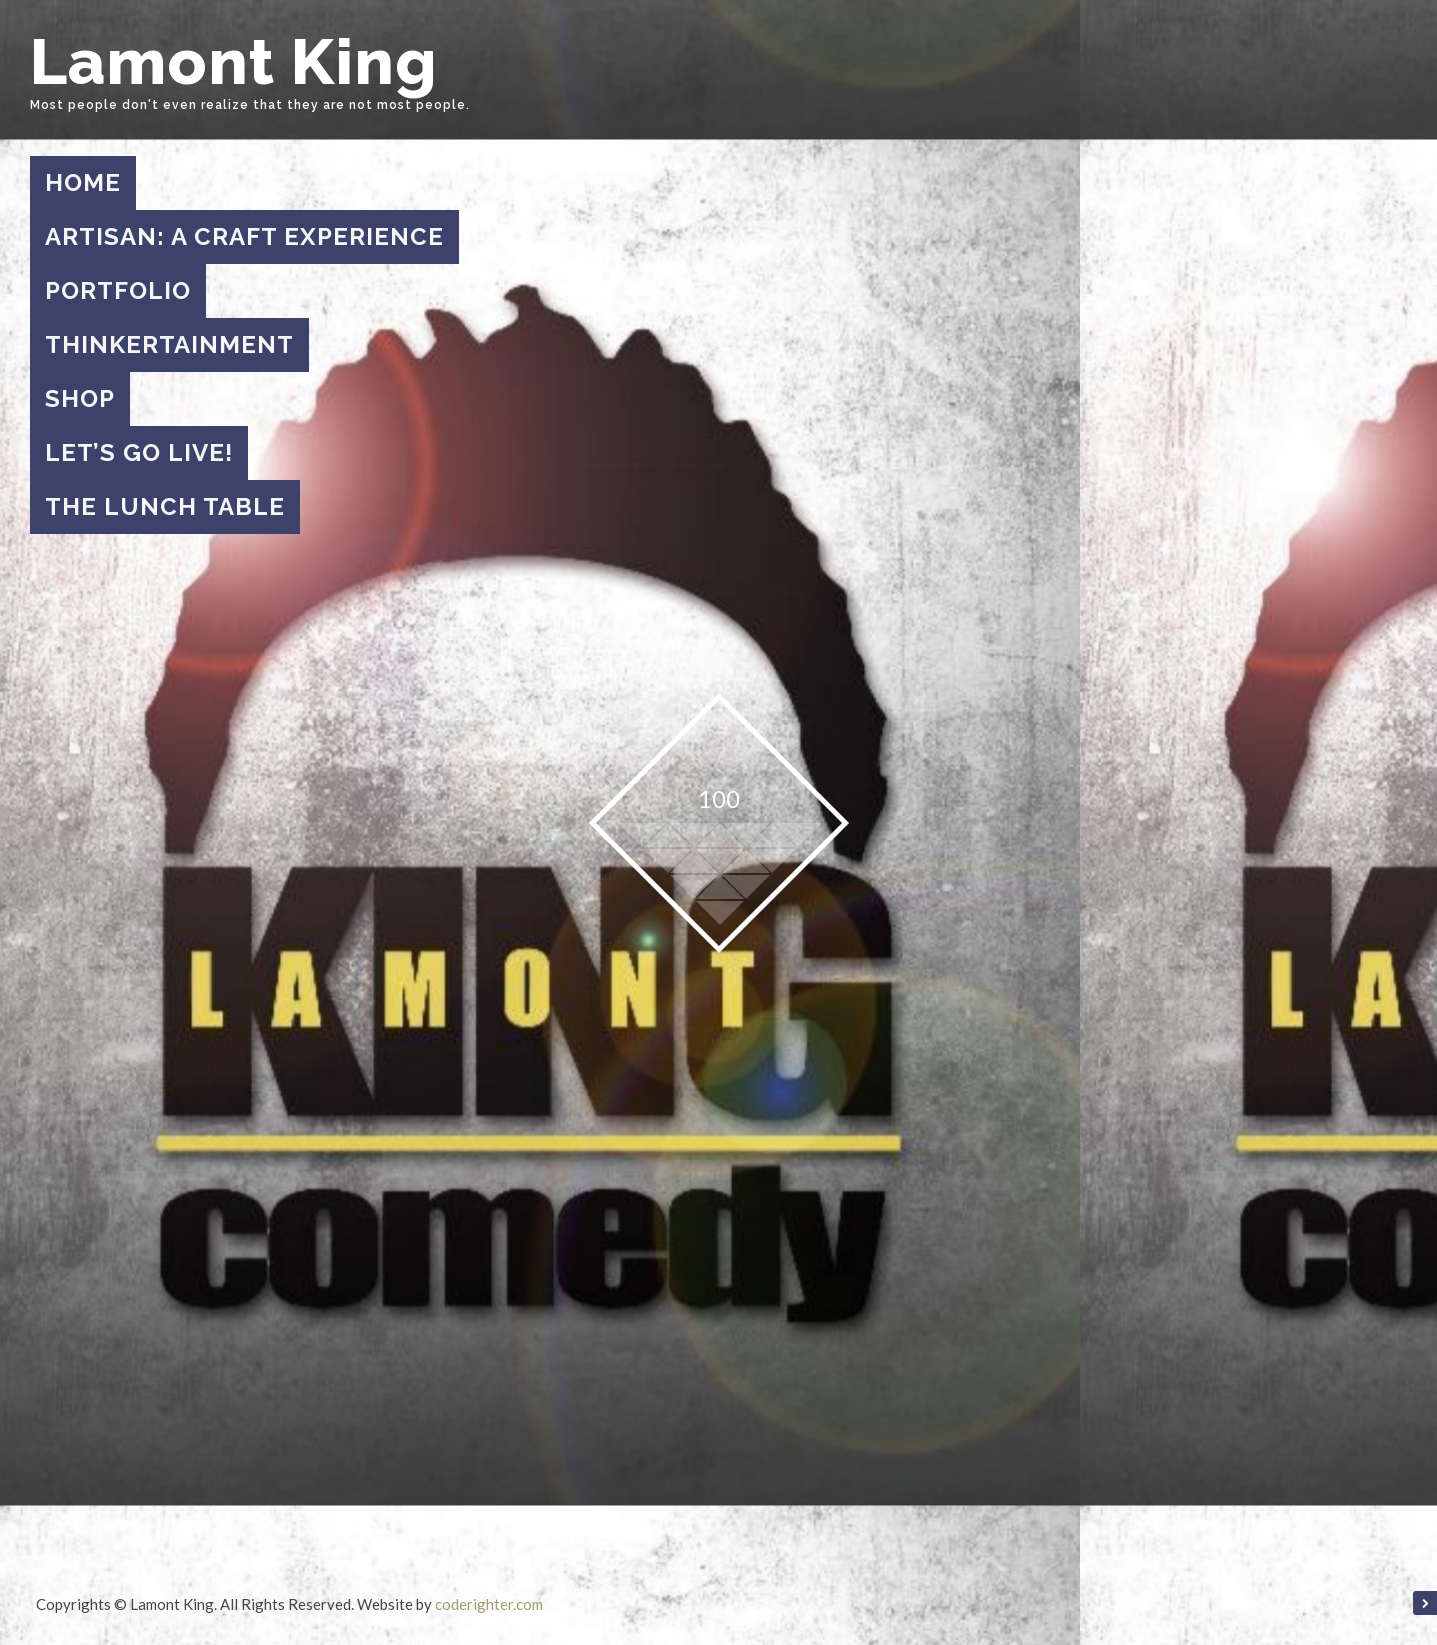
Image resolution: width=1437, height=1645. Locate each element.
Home (83, 182)
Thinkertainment (169, 344)
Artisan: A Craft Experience (244, 236)
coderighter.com (489, 1604)
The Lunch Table (165, 506)
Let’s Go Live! (139, 452)
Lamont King (234, 61)
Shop (80, 398)
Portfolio (118, 290)
